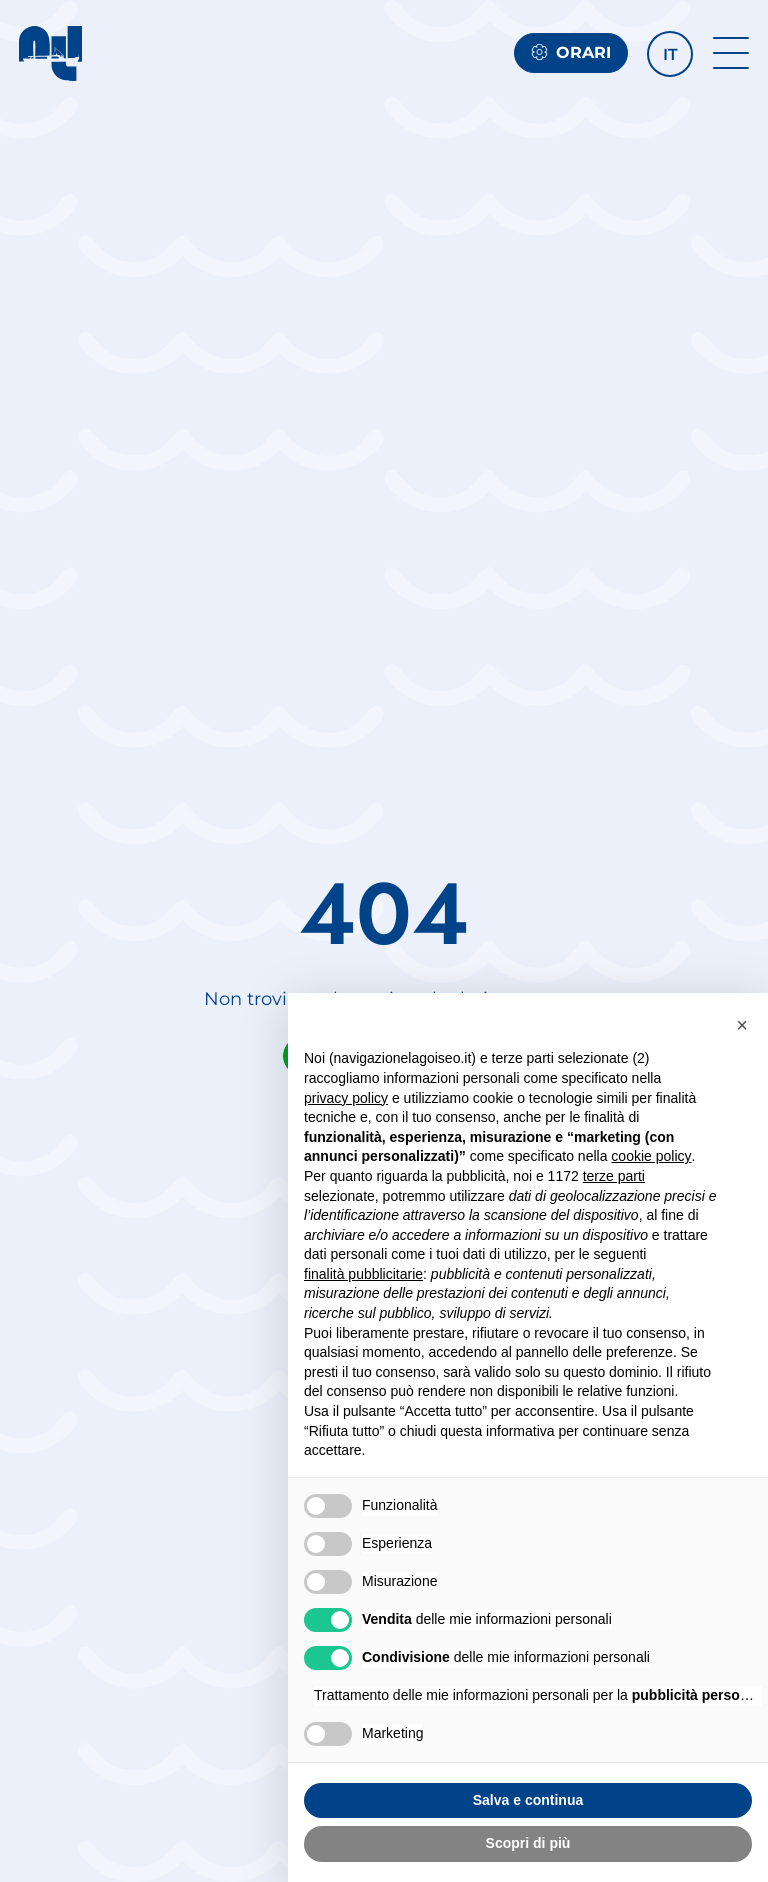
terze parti (614, 1176)
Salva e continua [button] (528, 1800)
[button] (670, 54)
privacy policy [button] (346, 1098)
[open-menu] (731, 53)
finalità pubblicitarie (363, 1274)
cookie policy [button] (651, 1156)
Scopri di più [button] (528, 1843)
